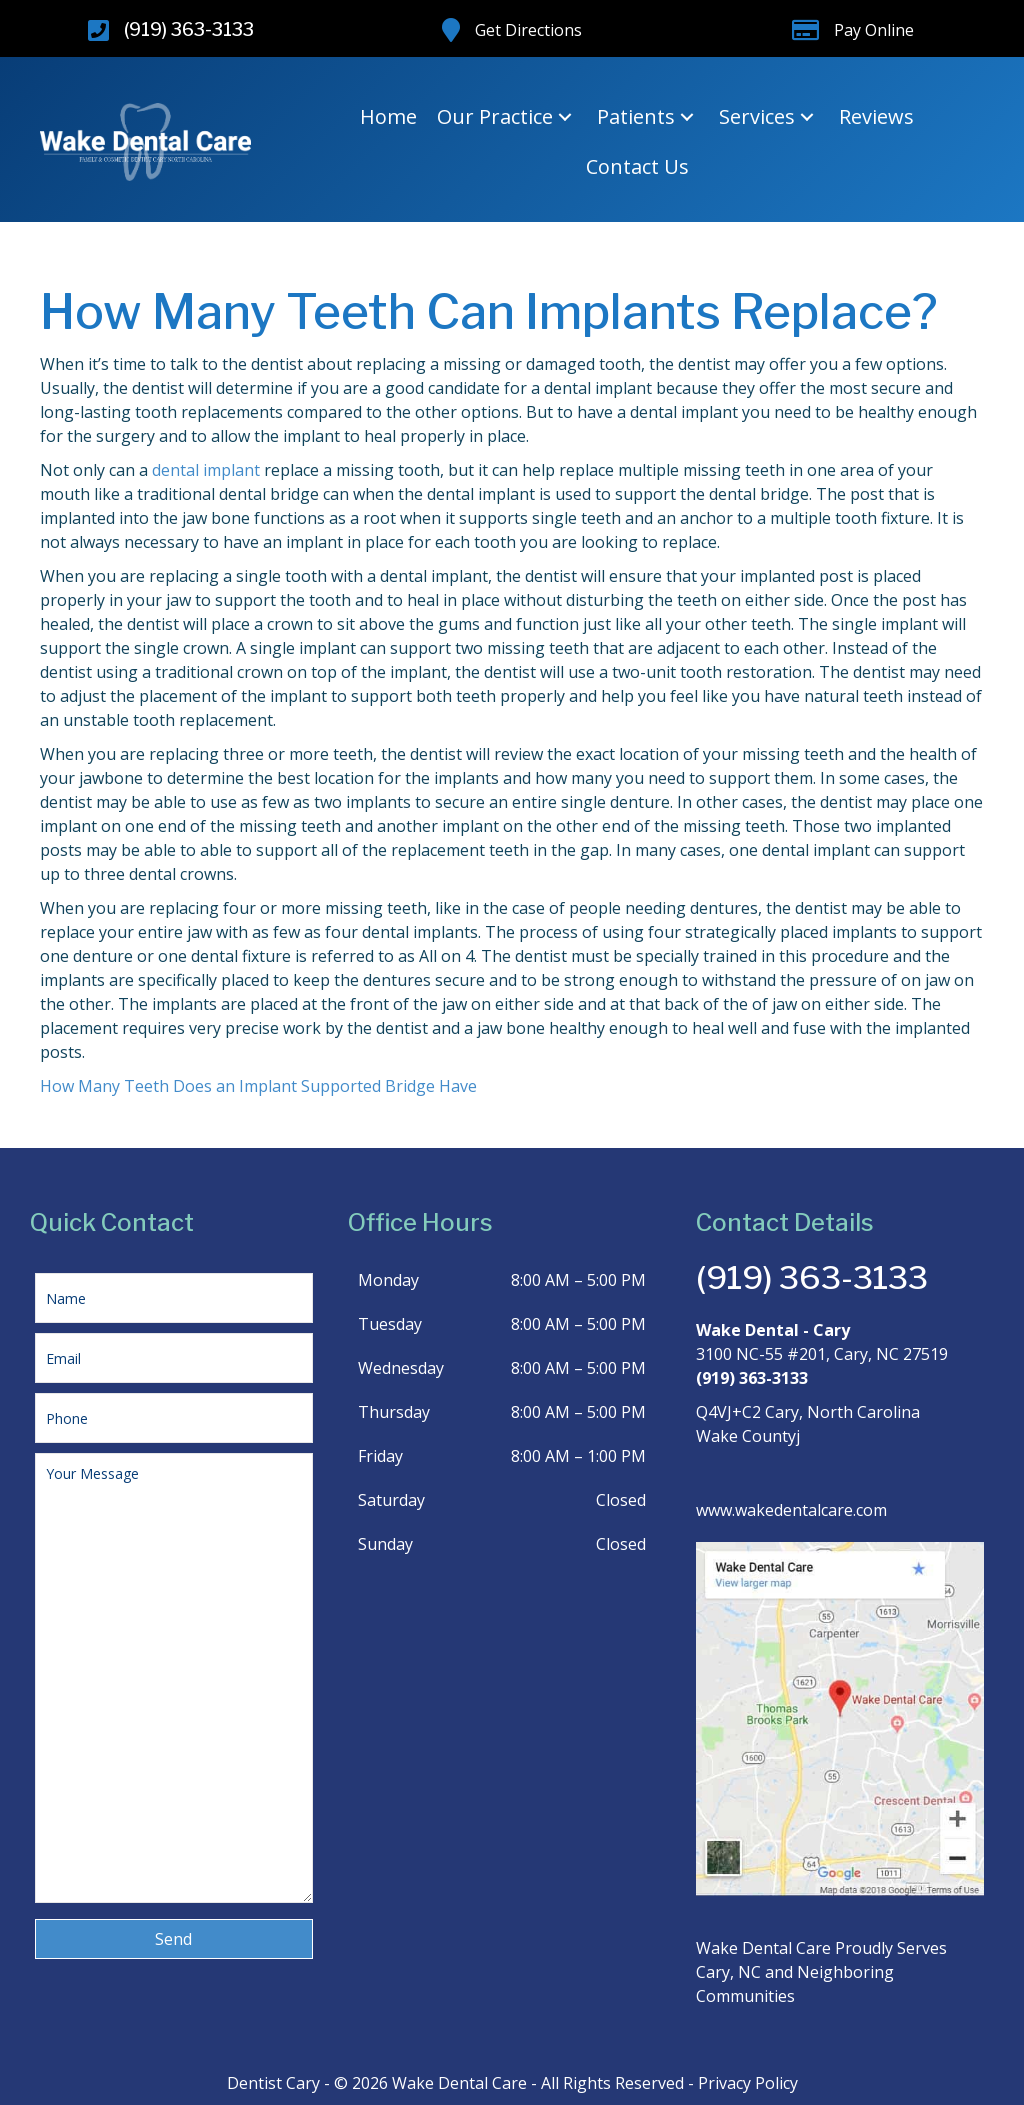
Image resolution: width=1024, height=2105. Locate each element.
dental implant (206, 470)
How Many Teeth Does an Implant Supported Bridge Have (258, 1086)
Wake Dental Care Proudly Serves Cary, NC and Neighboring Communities (821, 1972)
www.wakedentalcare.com (791, 1510)
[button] (565, 117)
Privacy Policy (748, 2083)
